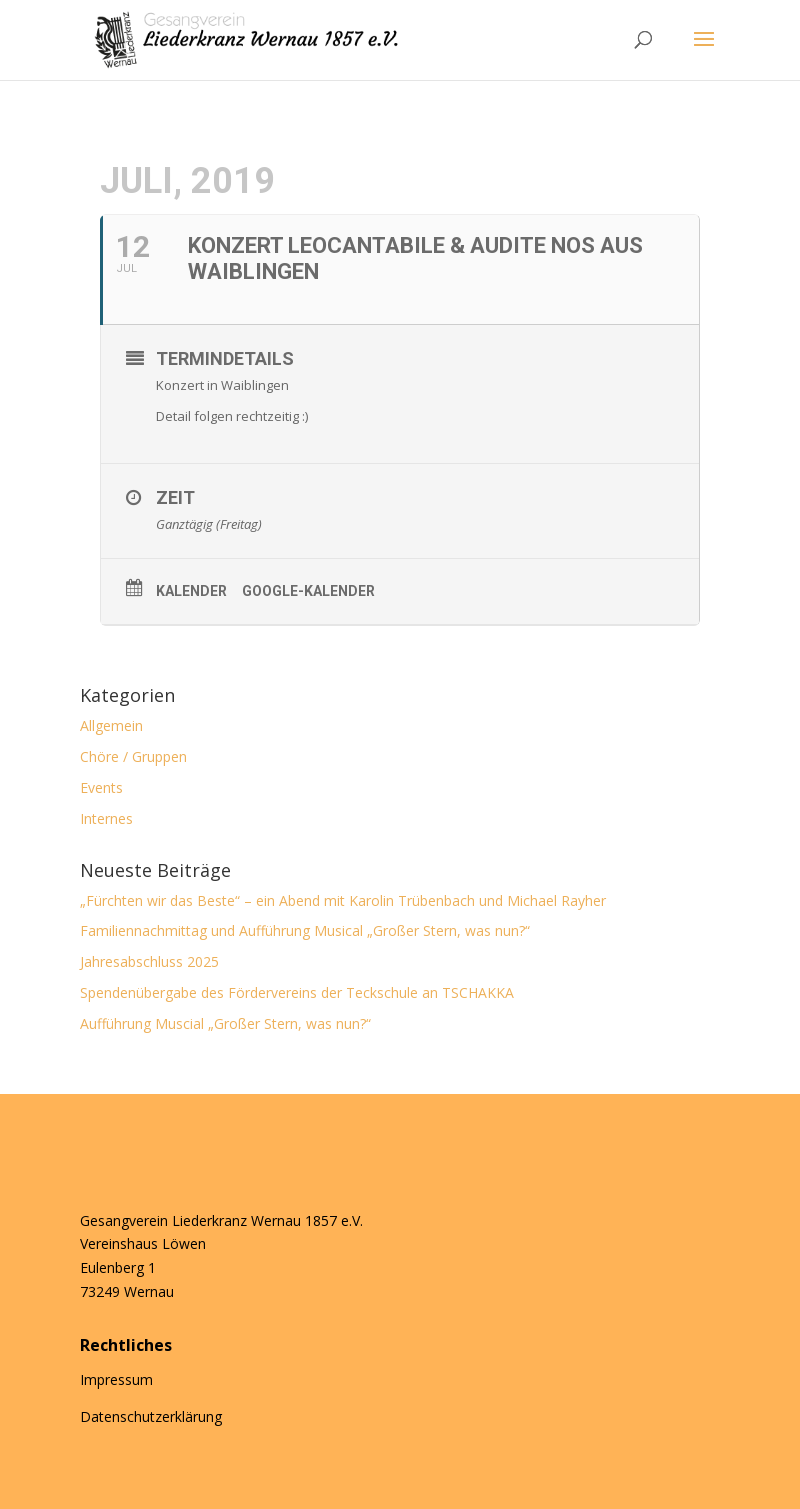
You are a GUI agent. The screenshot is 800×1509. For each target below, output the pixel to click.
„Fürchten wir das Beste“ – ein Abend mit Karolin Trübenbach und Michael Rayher (343, 900)
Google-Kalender (308, 591)
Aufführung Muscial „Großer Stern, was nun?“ (225, 1023)
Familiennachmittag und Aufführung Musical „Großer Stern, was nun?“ (307, 930)
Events (101, 787)
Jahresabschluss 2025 (149, 961)
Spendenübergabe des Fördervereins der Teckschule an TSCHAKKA (297, 992)
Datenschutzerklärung (151, 1416)
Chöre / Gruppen (133, 756)
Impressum (116, 1379)
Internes (106, 818)
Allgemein (111, 725)
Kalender (191, 591)
